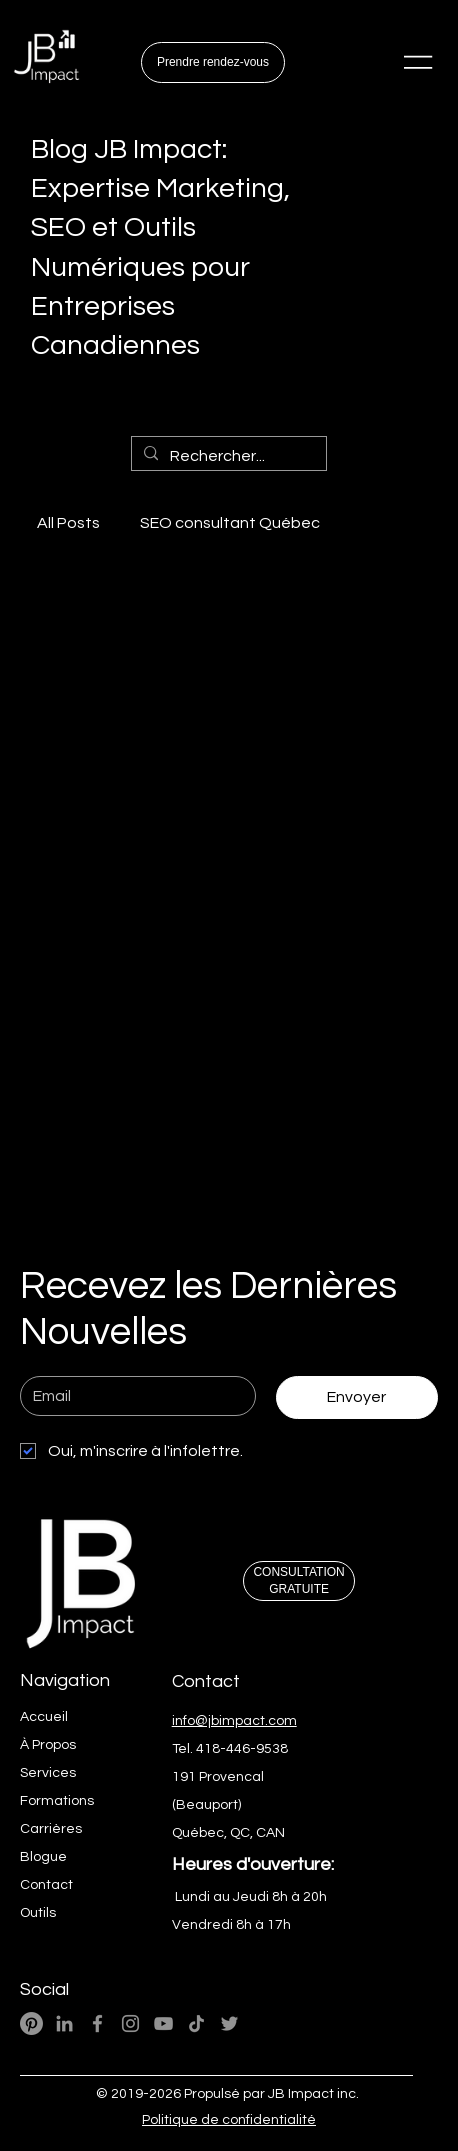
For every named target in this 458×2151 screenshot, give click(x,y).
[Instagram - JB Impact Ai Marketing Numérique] (130, 2023)
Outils (38, 1913)
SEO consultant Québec (230, 523)
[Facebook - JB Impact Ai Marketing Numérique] (97, 2023)
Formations (57, 1801)
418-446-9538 (242, 1749)
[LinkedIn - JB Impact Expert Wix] (64, 2023)
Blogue (43, 1857)
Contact (46, 1885)
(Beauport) (206, 1805)
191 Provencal (218, 1777)
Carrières (51, 1829)
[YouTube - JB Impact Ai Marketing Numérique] (163, 2023)
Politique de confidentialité (229, 2120)
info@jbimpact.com (234, 1721)
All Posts (68, 523)
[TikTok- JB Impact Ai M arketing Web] (196, 2023)
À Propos (48, 1745)
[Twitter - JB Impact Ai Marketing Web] (229, 2023)
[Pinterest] (31, 2023)
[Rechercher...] (227, 456)
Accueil (44, 1717)
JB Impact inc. (313, 2094)
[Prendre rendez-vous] (213, 62)
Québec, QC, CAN (228, 1833)
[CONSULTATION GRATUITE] (299, 1581)
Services (48, 1773)
